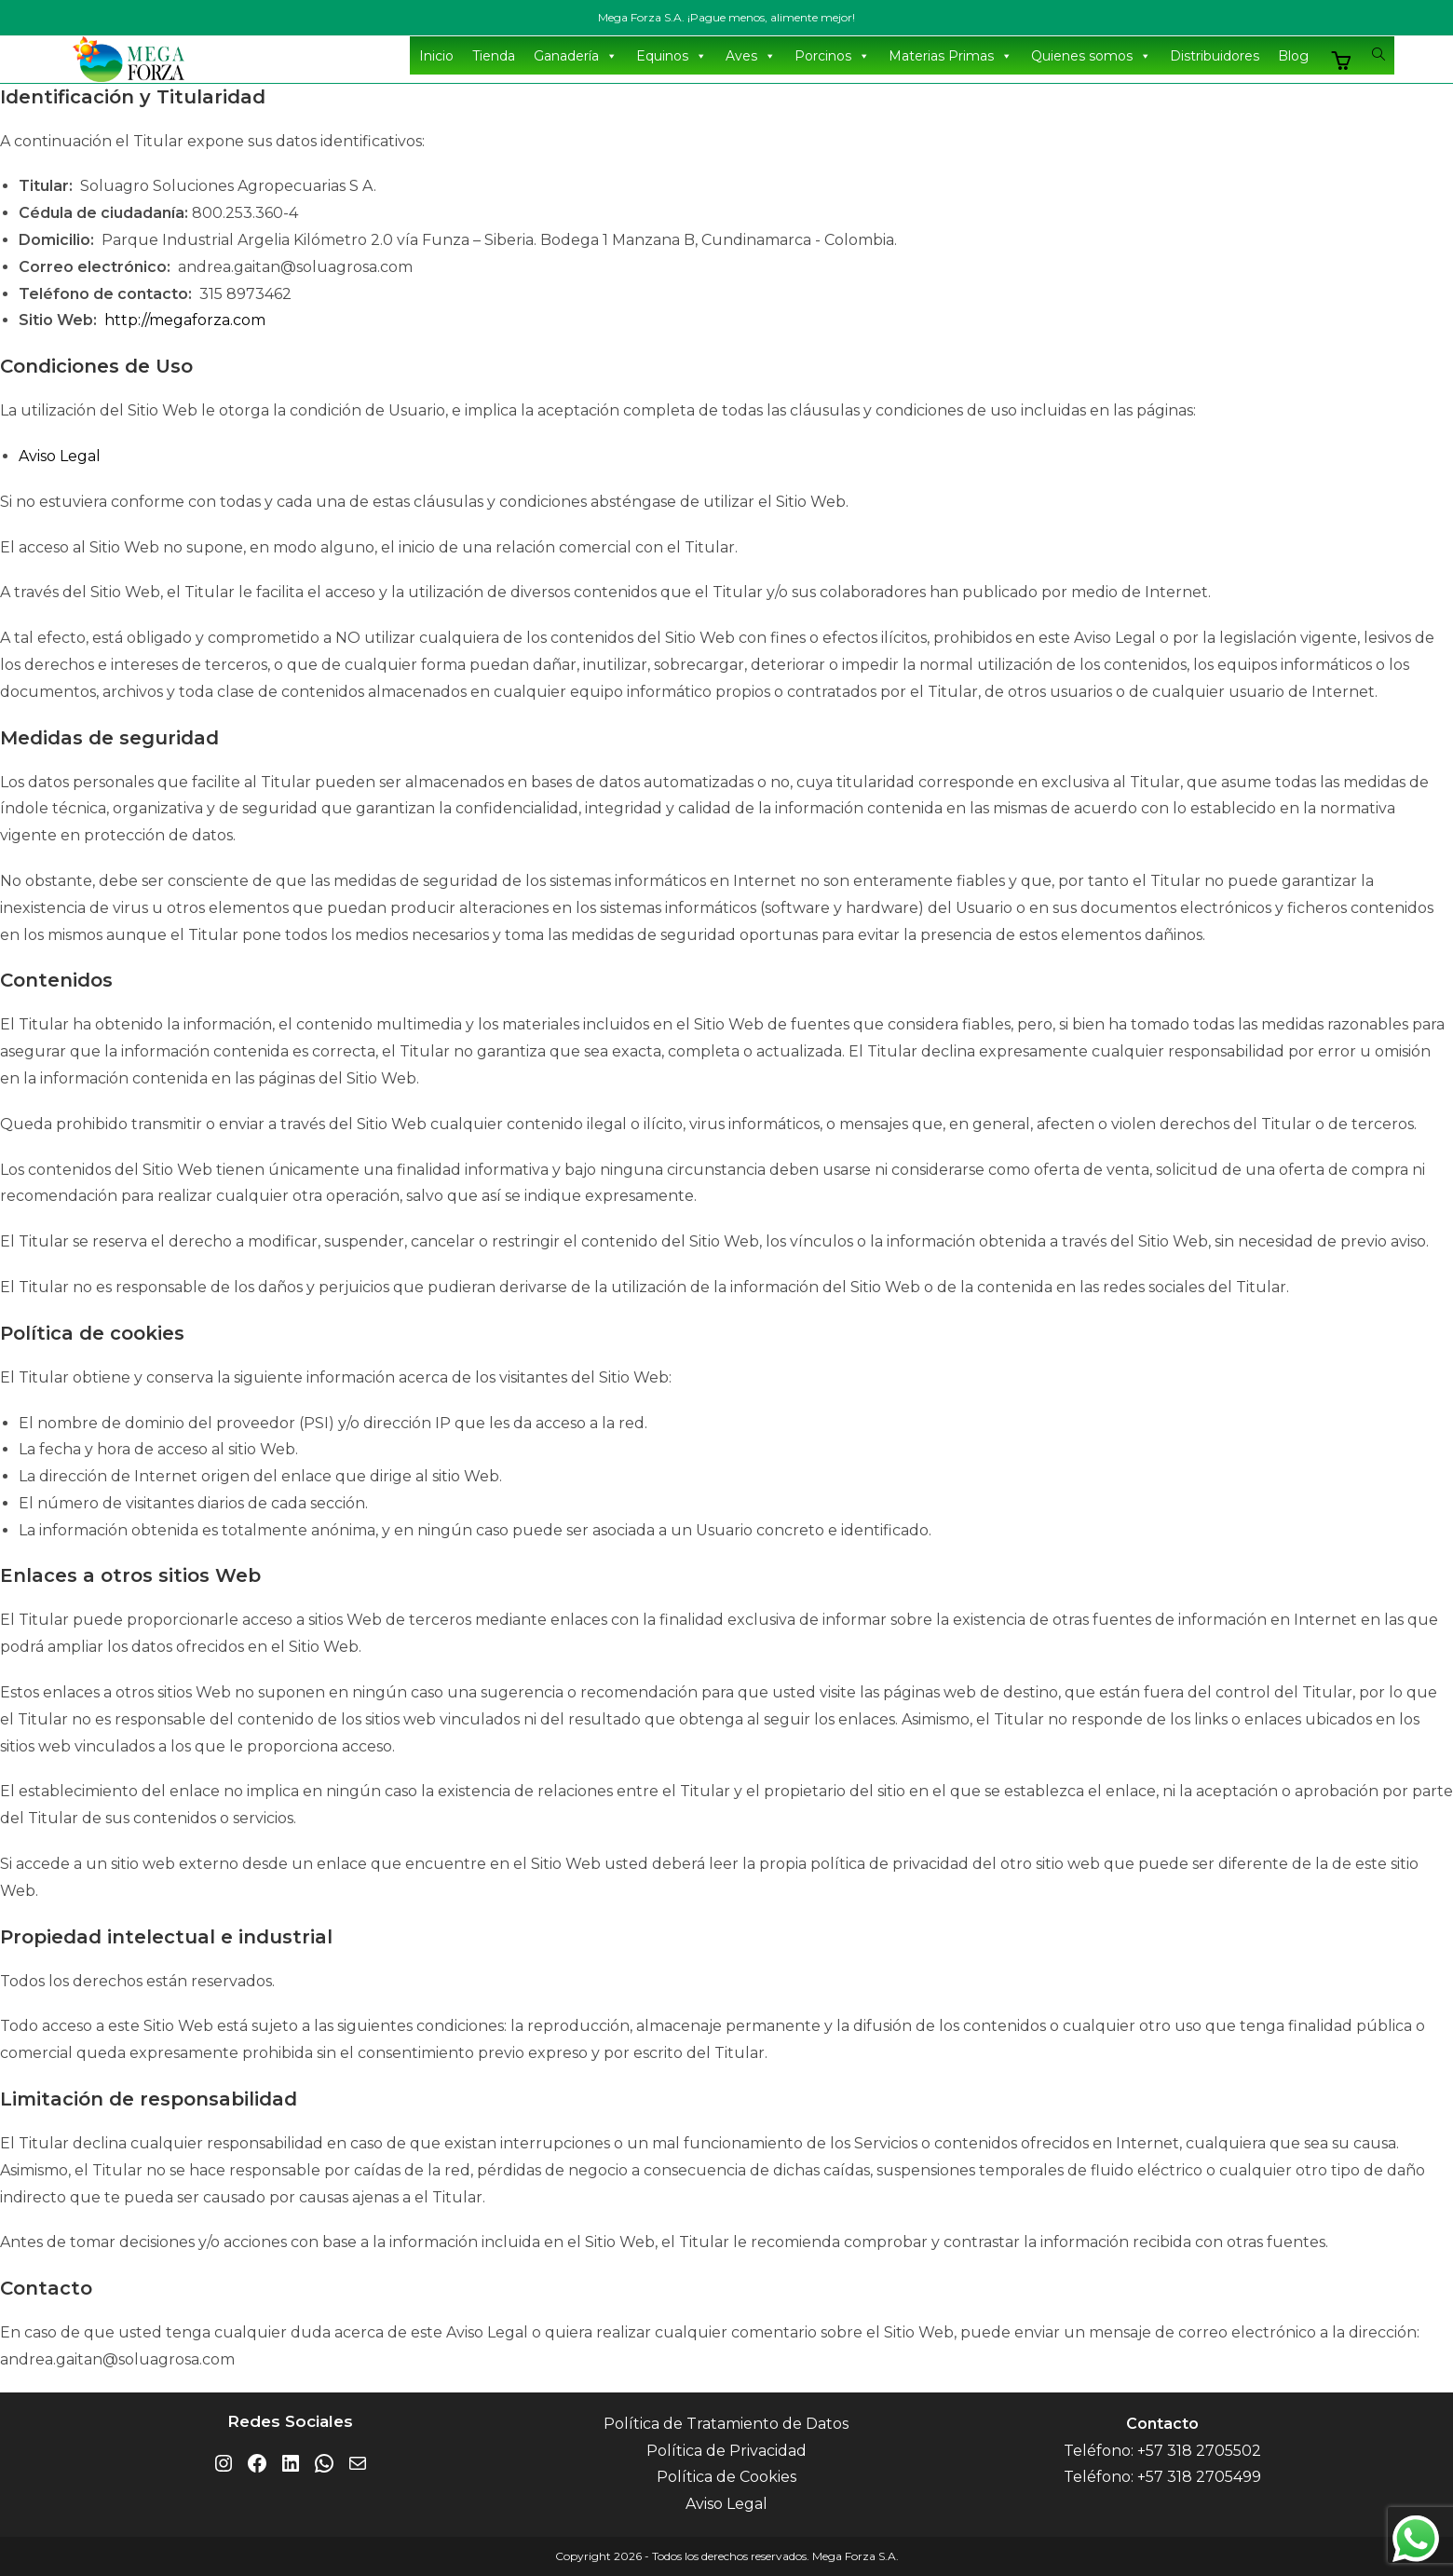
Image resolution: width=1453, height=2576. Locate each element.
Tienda (493, 56)
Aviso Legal (60, 456)
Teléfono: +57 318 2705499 (1162, 2477)
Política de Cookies (726, 2477)
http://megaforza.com (184, 320)
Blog (1293, 56)
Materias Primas (950, 56)
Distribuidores (1214, 56)
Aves (751, 56)
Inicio (436, 56)
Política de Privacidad (726, 2451)
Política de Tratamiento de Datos (726, 2424)
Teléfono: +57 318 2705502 (1162, 2451)
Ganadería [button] (576, 56)
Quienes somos (1091, 56)
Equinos (671, 56)
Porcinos (832, 56)
